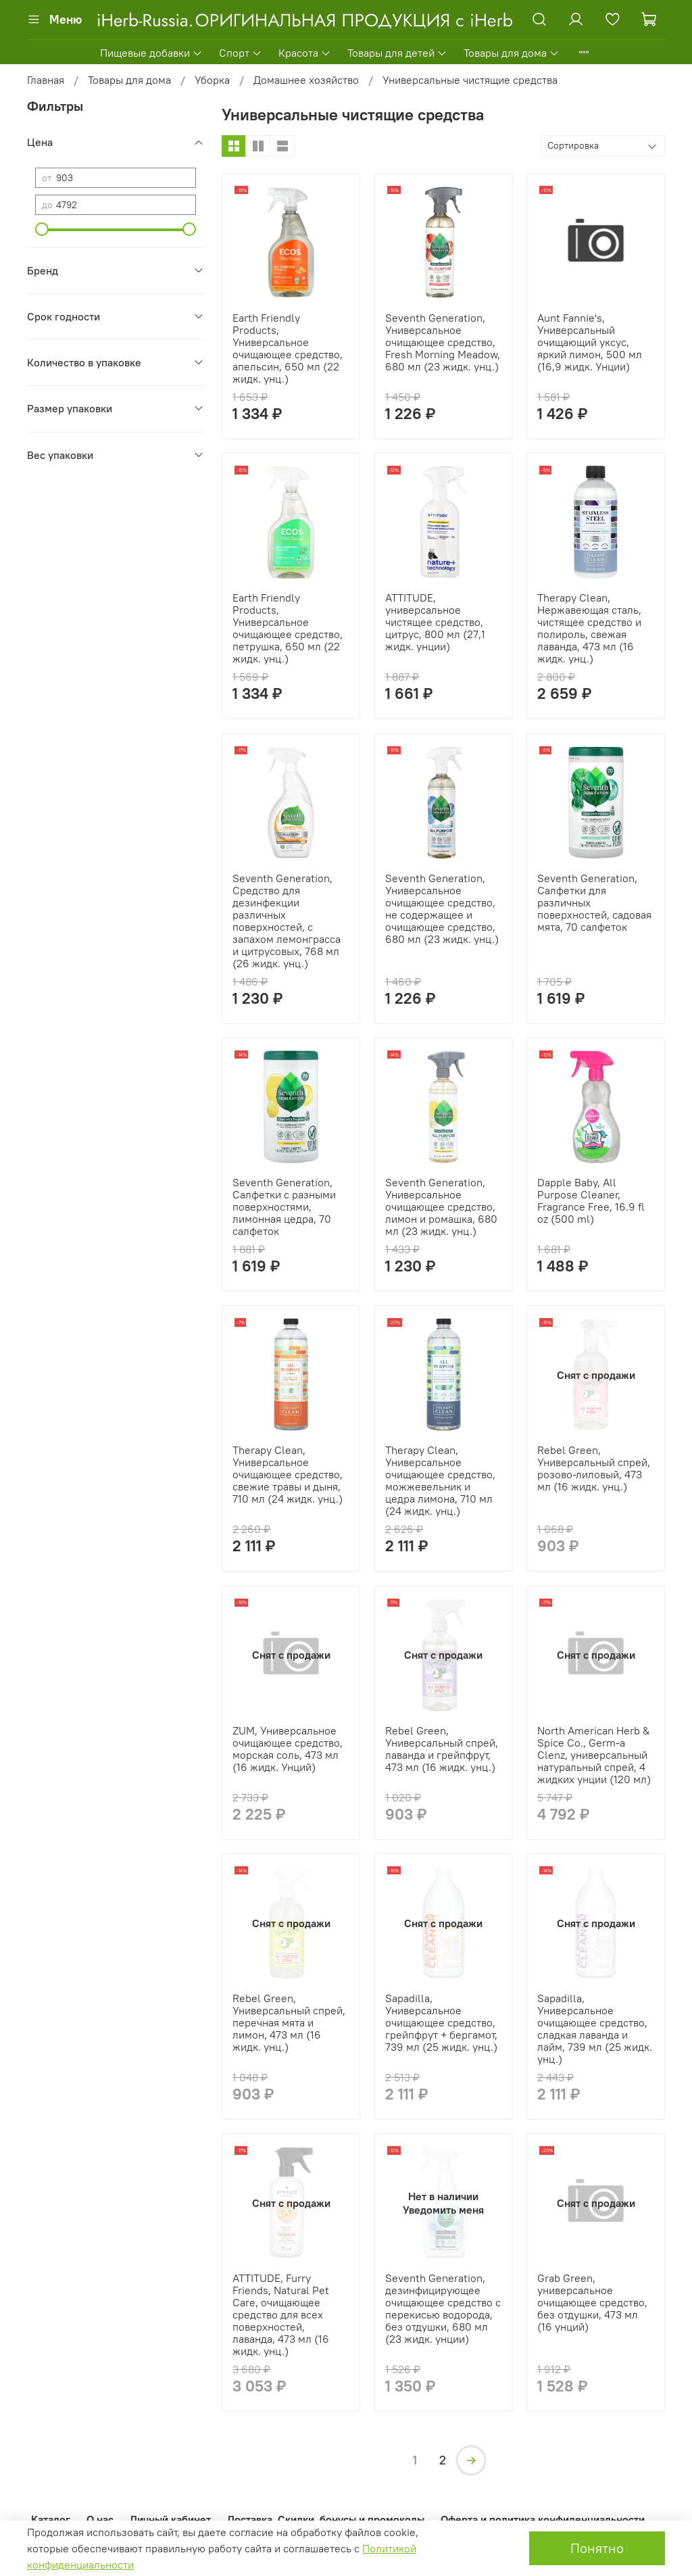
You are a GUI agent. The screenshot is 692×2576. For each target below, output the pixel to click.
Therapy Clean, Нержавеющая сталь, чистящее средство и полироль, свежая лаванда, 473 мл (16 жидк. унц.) (589, 628)
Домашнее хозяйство (306, 80)
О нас (100, 2519)
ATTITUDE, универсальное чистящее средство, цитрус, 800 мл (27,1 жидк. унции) (435, 622)
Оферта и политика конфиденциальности (543, 2519)
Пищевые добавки (151, 52)
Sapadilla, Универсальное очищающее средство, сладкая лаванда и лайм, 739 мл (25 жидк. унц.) (594, 2028)
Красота (304, 52)
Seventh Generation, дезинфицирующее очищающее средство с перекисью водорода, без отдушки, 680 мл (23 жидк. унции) (443, 2308)
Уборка (212, 80)
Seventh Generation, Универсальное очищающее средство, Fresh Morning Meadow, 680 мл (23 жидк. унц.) (442, 342)
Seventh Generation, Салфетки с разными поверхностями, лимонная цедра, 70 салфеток (284, 1206)
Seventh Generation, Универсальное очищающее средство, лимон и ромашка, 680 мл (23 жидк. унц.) (441, 1206)
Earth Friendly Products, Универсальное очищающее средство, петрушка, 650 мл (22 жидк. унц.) (287, 628)
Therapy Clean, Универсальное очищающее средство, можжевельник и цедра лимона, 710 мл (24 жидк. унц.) (440, 1480)
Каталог (50, 2519)
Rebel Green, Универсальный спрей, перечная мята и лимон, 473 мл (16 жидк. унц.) (288, 2022)
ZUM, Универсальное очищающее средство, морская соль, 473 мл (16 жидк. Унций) (287, 1749)
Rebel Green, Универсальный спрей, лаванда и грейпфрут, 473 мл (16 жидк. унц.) (441, 1749)
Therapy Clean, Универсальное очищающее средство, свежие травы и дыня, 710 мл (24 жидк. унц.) (287, 1474)
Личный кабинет (170, 2519)
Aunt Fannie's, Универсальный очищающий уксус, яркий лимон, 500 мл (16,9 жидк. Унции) (589, 342)
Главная (45, 80)
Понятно (597, 2547)
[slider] (42, 229)
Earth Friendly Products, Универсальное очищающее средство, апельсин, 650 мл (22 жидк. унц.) (287, 348)
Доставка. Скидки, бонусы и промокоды (325, 2519)
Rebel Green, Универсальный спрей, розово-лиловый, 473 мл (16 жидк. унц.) (593, 1468)
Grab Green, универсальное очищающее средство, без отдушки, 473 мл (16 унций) (592, 2302)
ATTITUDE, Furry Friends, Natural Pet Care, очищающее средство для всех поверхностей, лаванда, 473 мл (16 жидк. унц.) (280, 2314)
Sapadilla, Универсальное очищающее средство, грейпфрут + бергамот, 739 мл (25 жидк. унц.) (441, 2022)
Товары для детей (397, 52)
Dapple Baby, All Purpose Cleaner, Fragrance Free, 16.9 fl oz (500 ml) (591, 1200)
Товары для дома (512, 52)
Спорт (240, 52)
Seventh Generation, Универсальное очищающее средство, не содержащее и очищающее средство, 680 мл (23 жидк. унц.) (442, 908)
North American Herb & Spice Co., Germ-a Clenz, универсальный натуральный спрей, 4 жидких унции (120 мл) (594, 1755)
